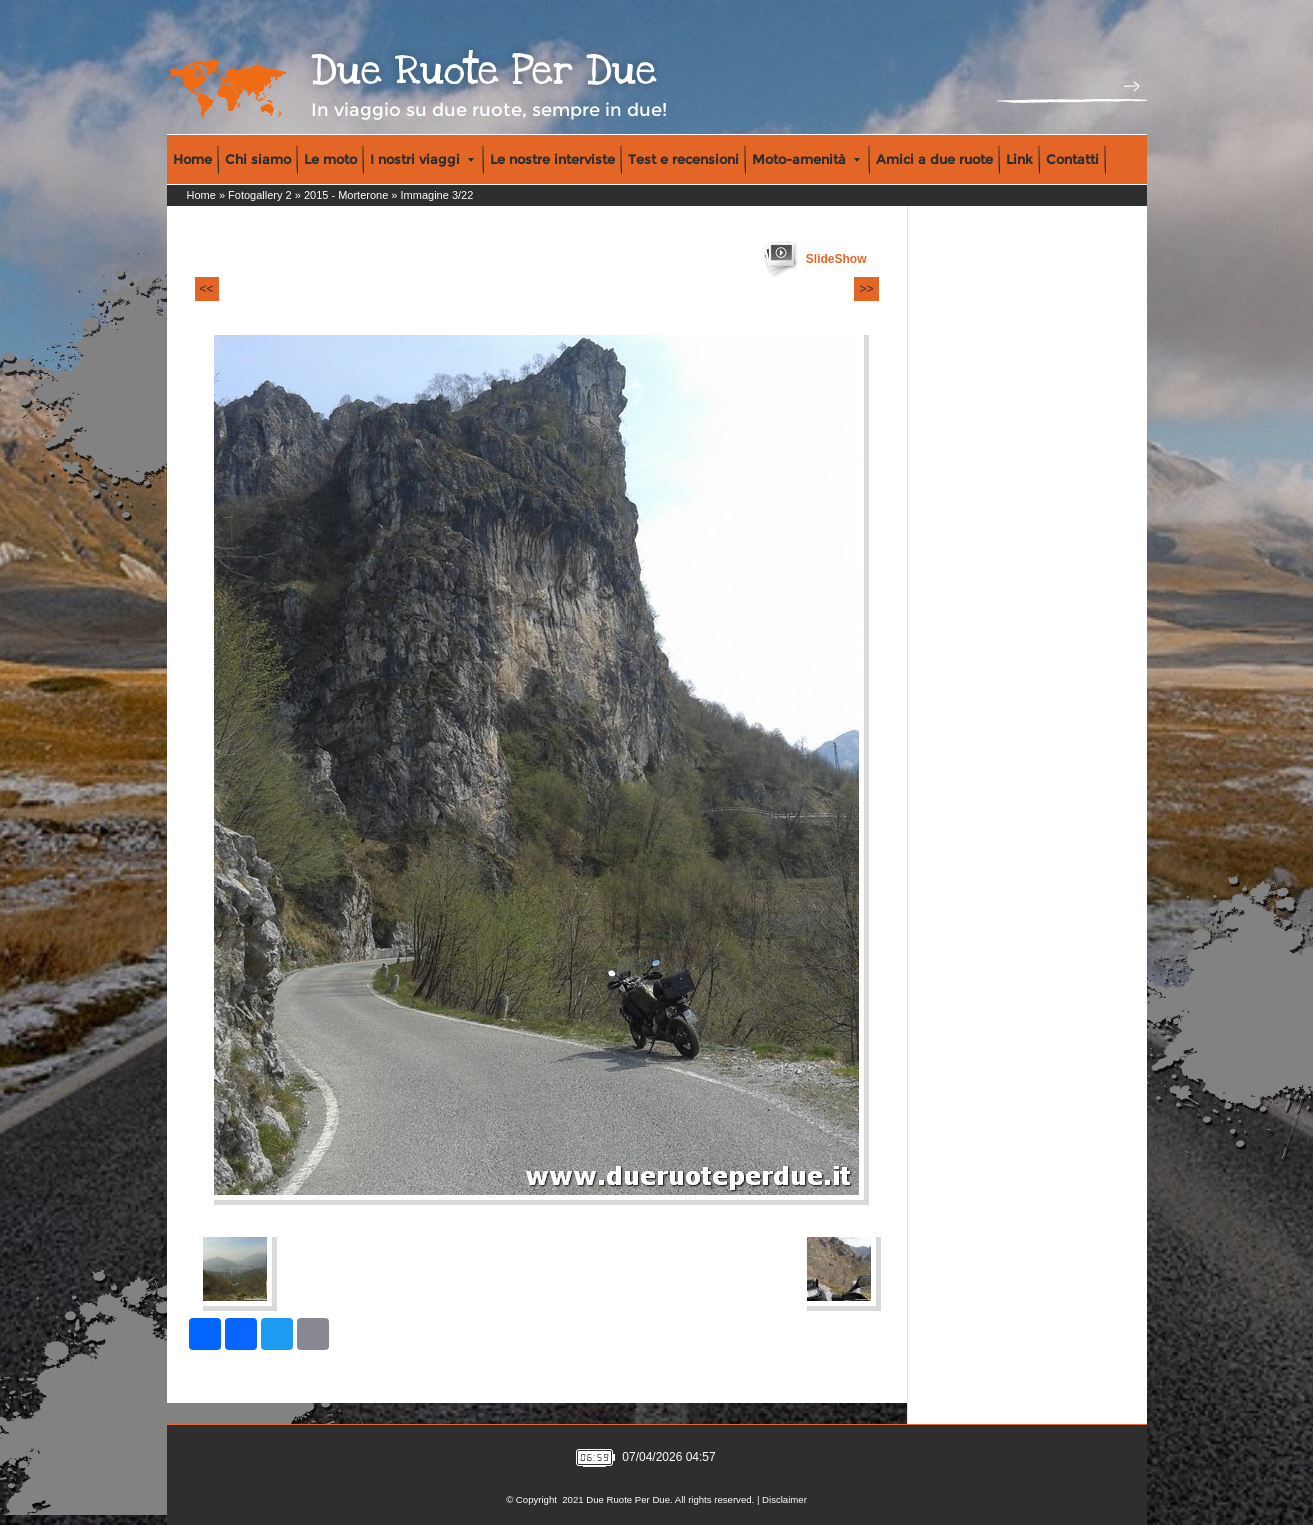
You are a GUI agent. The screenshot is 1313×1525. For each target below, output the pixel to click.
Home (192, 159)
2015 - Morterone (346, 195)
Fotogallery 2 (260, 195)
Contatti (1072, 159)
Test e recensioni (683, 159)
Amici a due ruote (934, 159)
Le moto (330, 159)
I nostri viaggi (422, 159)
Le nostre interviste (552, 159)
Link (1019, 159)
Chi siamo (258, 159)
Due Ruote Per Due (484, 70)
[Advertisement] (998, 341)
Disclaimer (784, 1499)
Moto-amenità (806, 159)
